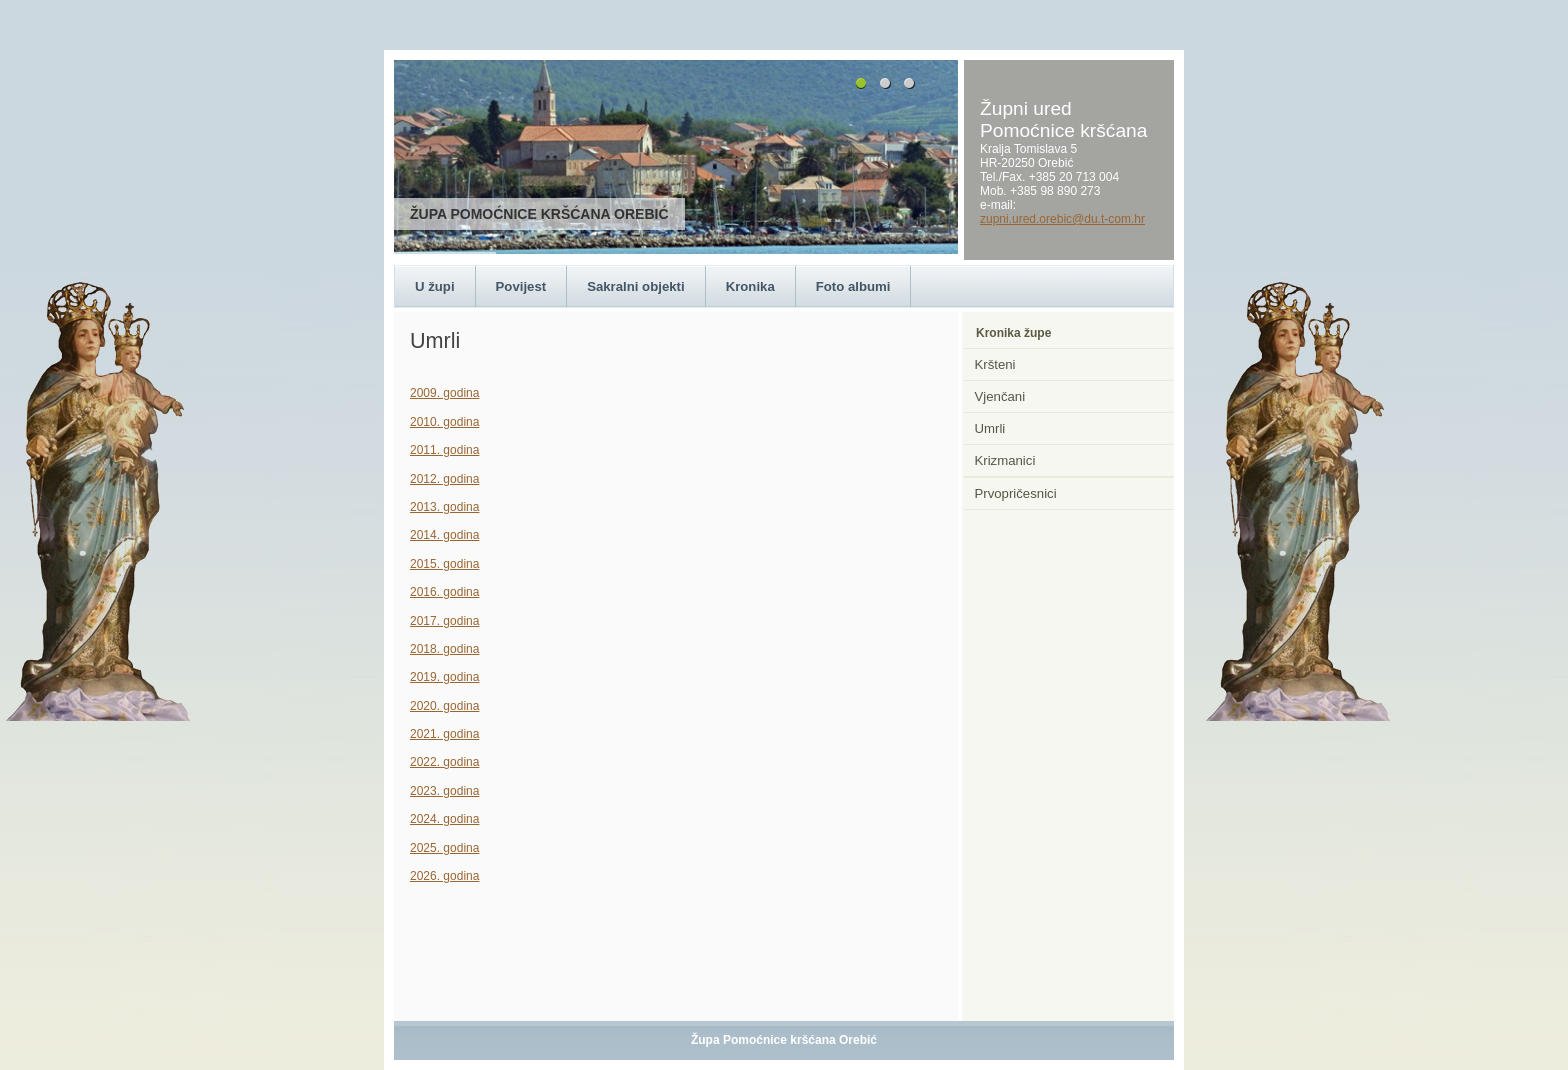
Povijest (521, 286)
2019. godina (444, 677)
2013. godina (444, 507)
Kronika (750, 286)
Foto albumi (853, 286)
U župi (435, 286)
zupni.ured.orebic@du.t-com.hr (1062, 219)
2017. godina (444, 621)
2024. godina (444, 819)
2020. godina (444, 706)
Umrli (990, 428)
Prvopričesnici (1016, 493)
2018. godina (444, 649)
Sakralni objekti (635, 286)
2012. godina (444, 479)
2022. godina (444, 762)
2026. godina (444, 876)
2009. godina (444, 393)
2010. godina (444, 422)
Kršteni (995, 364)
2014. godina (444, 535)
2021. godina (444, 734)
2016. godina (444, 592)
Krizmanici (1005, 460)
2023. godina (444, 791)
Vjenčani (1000, 396)
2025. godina (444, 848)
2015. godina (444, 564)
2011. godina (444, 450)
